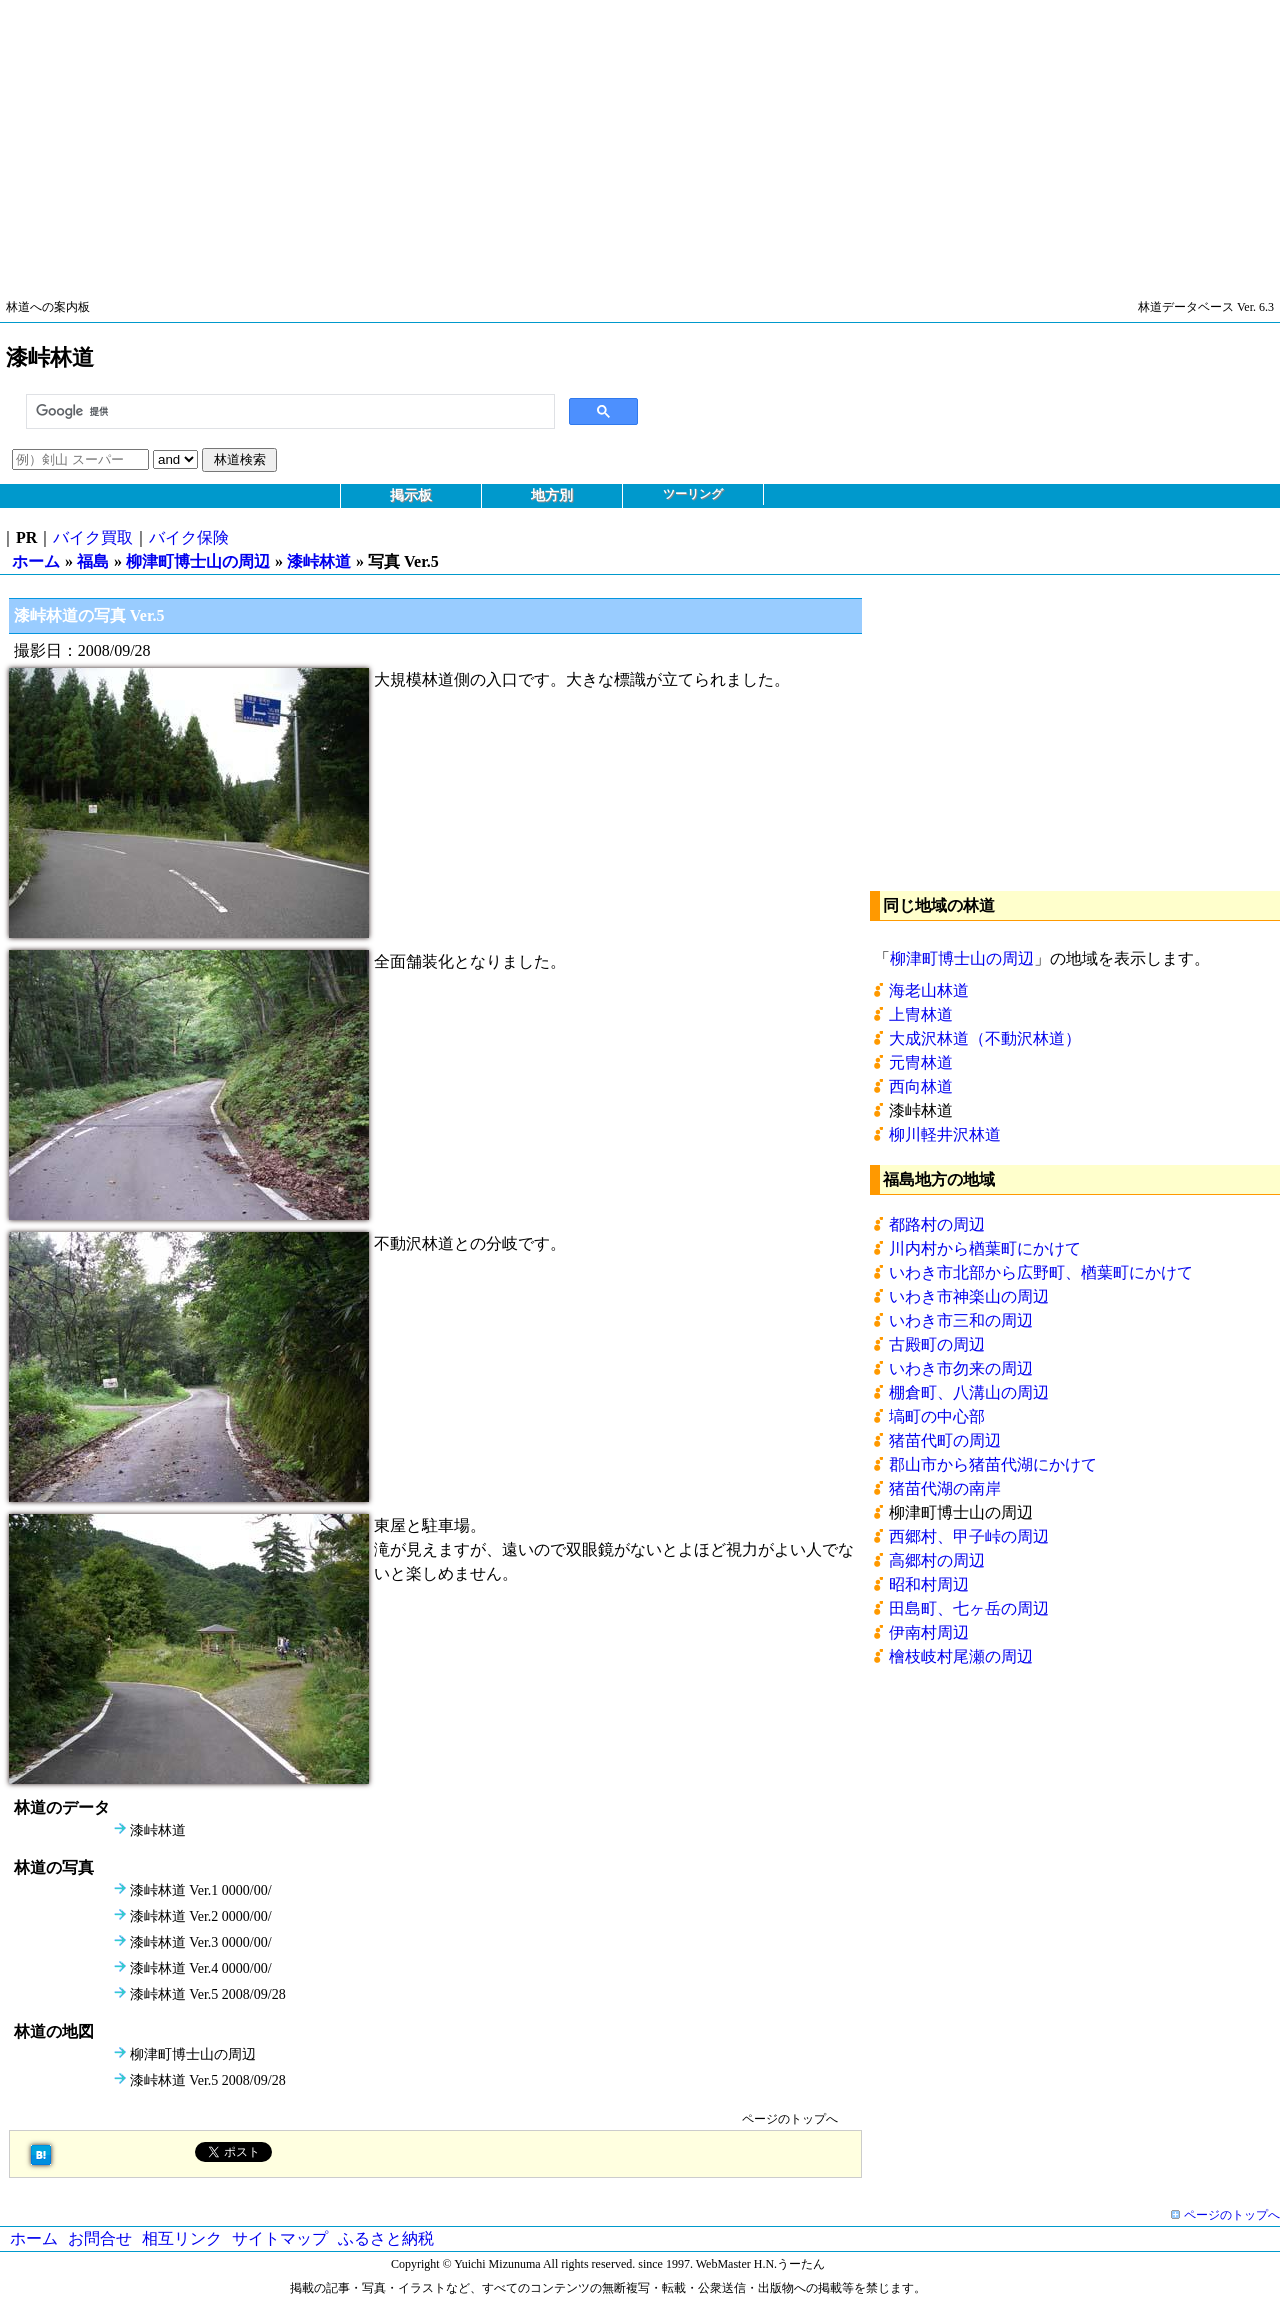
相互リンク (182, 2238)
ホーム (36, 561)
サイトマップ (280, 2238)
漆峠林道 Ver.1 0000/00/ (201, 1890)
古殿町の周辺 (937, 1344)
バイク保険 (189, 537)
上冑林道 (921, 1014)
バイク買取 (93, 537)
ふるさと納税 (386, 2238)
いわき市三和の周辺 (961, 1320)
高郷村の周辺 (937, 1560)
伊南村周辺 (929, 1632)
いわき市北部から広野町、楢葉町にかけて (1041, 1272)
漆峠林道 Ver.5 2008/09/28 (208, 1994)
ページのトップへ (790, 2119)
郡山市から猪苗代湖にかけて (993, 1464)
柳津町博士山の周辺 (198, 561)
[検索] (288, 412)
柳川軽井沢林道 (945, 1134)
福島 (93, 561)
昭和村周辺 (929, 1584)
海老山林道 (929, 990)
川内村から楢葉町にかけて (985, 1248)
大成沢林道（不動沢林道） (985, 1038)
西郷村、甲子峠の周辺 (969, 1536)
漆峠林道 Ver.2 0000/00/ (201, 1916)
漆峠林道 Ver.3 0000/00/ (201, 1942)
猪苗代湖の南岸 (945, 1488)
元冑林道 (921, 1062)
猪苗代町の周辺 (945, 1440)
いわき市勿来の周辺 (961, 1368)
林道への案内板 (48, 307)
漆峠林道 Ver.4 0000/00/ (201, 1968)
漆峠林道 (319, 561)
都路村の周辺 (937, 1224)
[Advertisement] (600, 140)
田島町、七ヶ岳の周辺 (969, 1608)
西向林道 (921, 1086)
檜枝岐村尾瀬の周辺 (961, 1656)
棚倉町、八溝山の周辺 (969, 1392)
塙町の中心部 (937, 1416)
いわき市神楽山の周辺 (969, 1296)
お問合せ (100, 2238)
